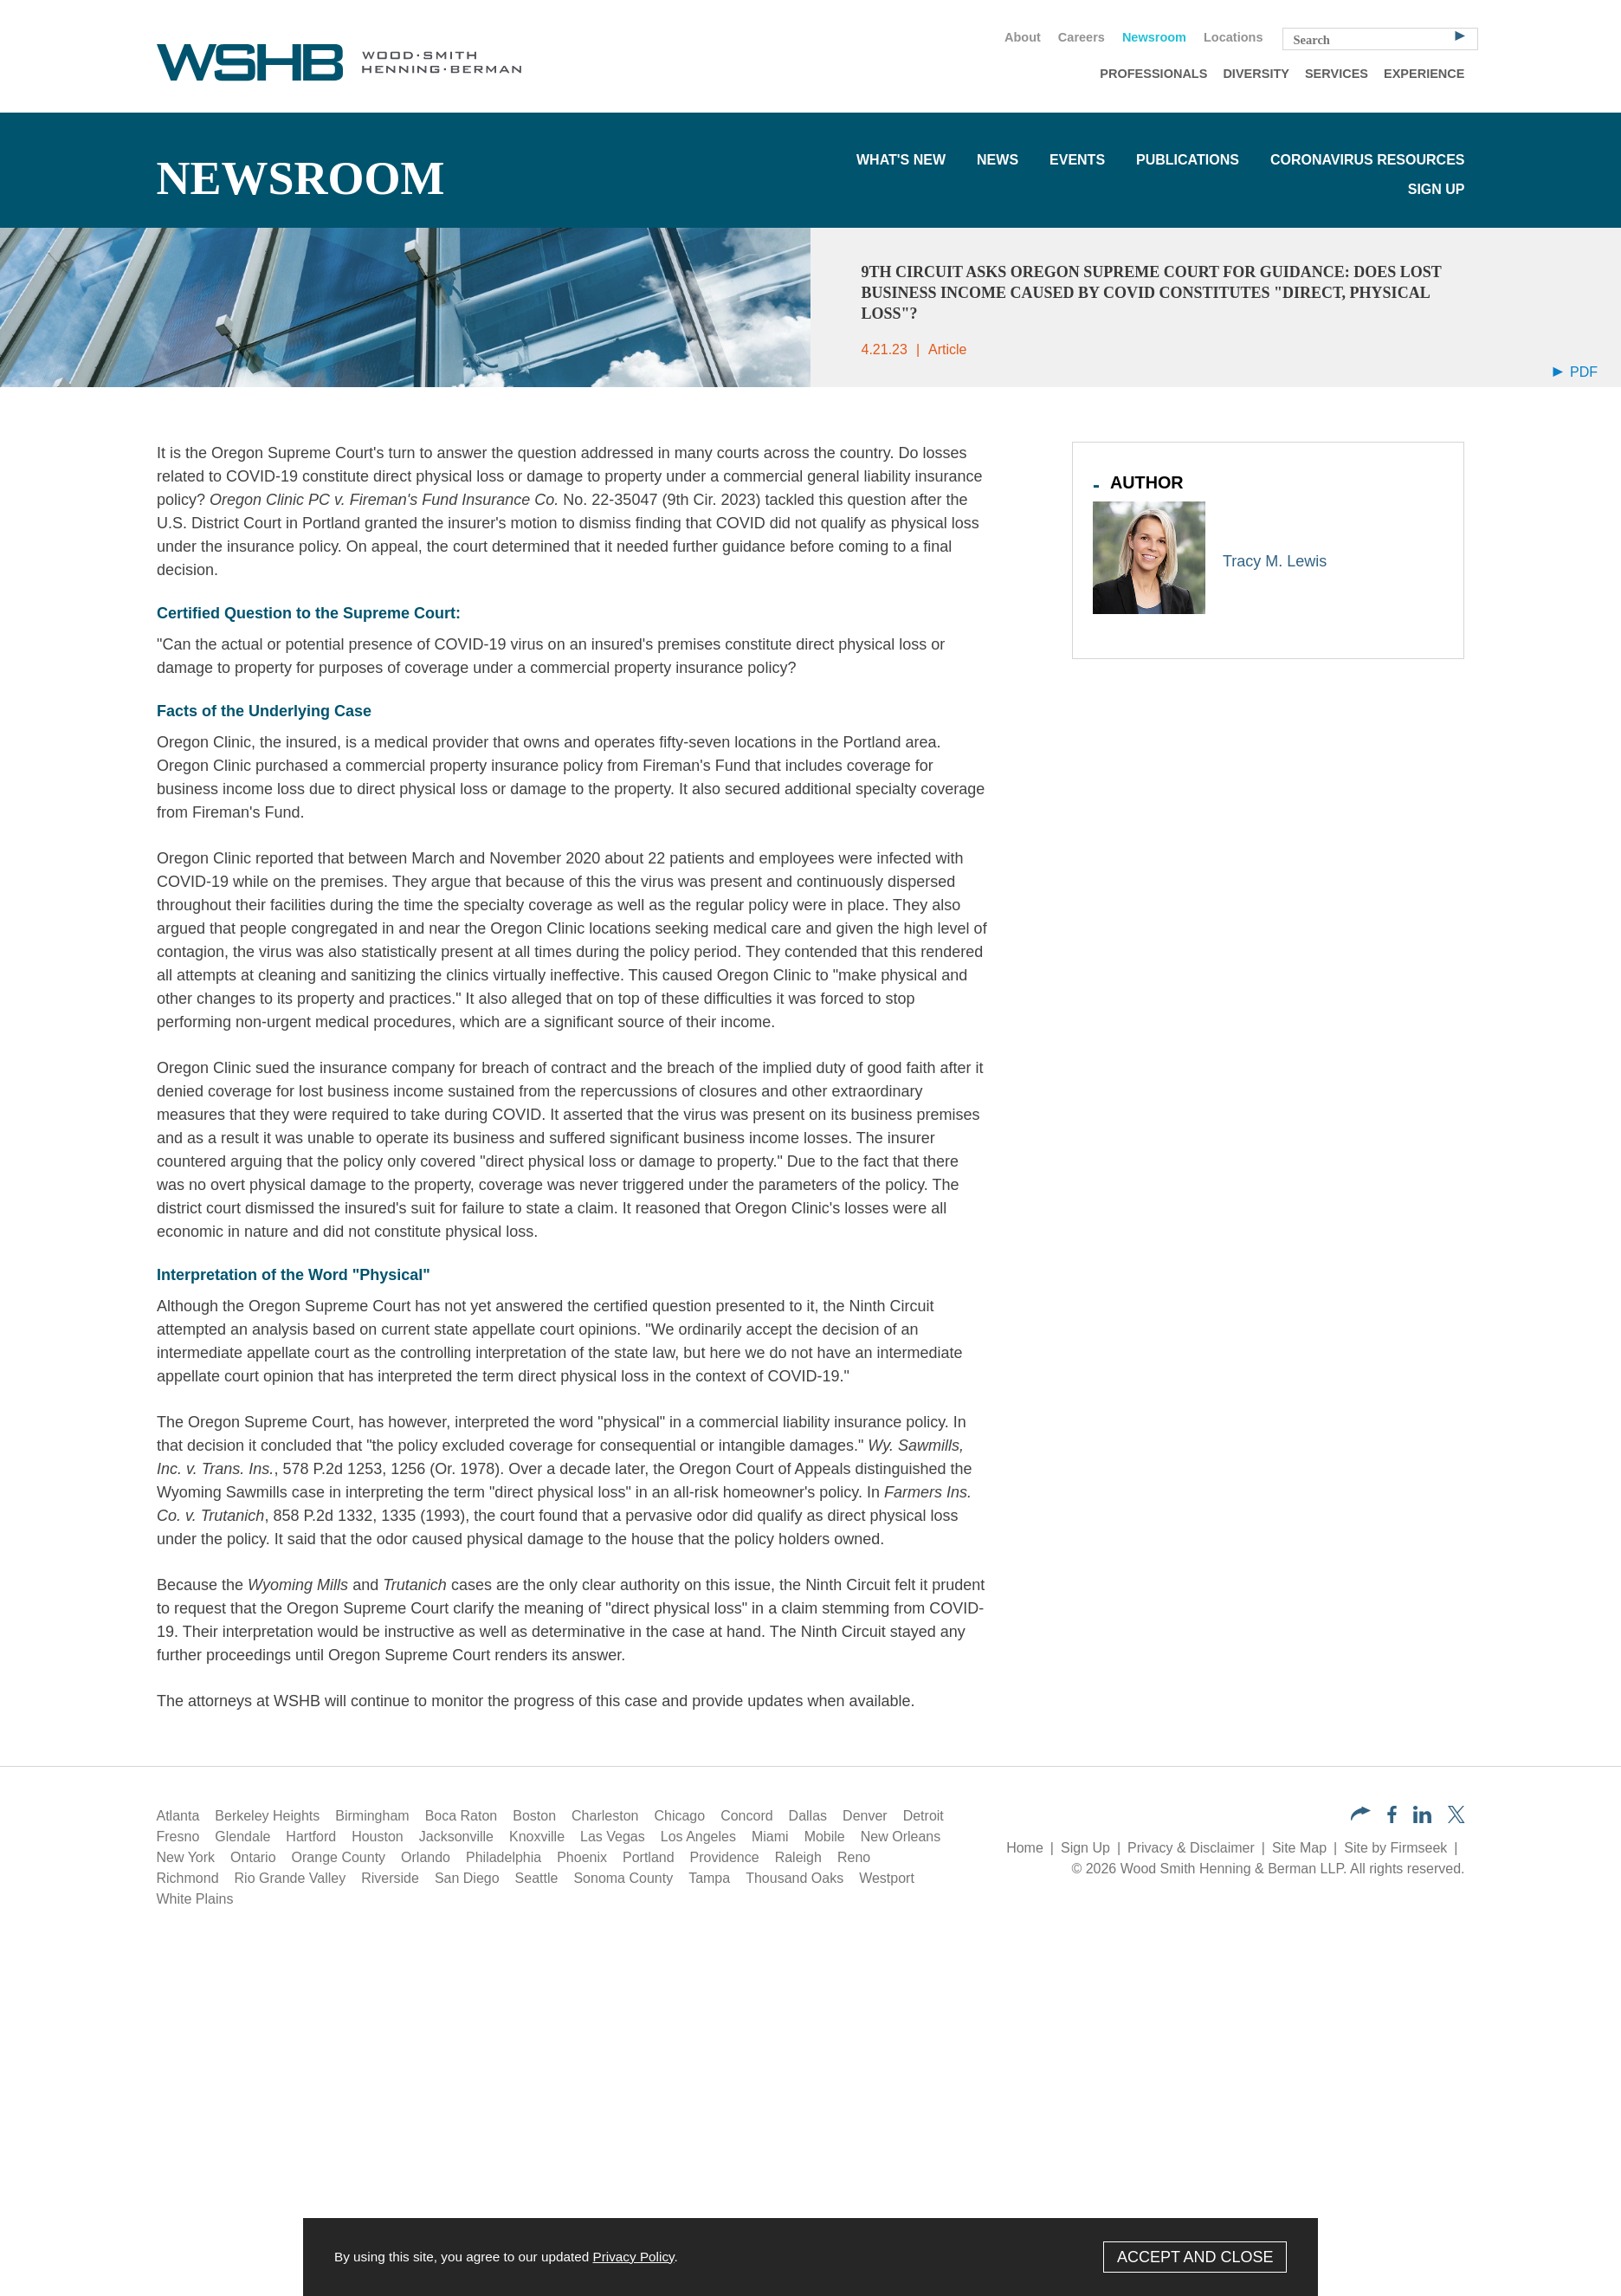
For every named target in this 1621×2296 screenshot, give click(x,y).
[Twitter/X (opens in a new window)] (1456, 1818)
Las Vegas (612, 1836)
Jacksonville (456, 1836)
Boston (534, 1815)
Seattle (537, 1878)
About (1022, 37)
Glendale (242, 1836)
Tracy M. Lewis (1275, 561)
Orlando (425, 1857)
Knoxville (537, 1836)
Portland (649, 1857)
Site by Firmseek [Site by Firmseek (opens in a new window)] (1395, 1847)
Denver (865, 1815)
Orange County (339, 1857)
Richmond (188, 1878)
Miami (770, 1836)
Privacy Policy (633, 2256)
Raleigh (798, 1857)
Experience (1424, 74)
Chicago (679, 1815)
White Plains (195, 1899)
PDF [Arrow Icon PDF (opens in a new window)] (1575, 372)
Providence (724, 1857)
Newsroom (1154, 37)
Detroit (923, 1815)
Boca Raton (461, 1815)
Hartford (311, 1836)
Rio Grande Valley (290, 1878)
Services (1336, 74)
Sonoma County (623, 1878)
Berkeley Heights (267, 1815)
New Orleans (900, 1836)
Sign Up (1436, 189)
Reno (853, 1857)
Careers (1081, 37)
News (997, 159)
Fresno (178, 1836)
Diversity (1256, 74)
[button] (1361, 1815)
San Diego (467, 1878)
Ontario (252, 1857)
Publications (1187, 159)
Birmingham (372, 1815)
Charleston (605, 1815)
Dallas (808, 1815)
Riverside (390, 1878)
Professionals (1153, 74)
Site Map (1299, 1847)
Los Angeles (698, 1836)
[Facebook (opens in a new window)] (1392, 1818)
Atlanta (178, 1815)
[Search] (1460, 35)
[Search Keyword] (1380, 39)
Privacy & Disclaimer (1191, 1847)
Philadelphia (503, 1857)
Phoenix (582, 1857)
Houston (378, 1836)
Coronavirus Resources (1367, 159)
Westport (886, 1878)
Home (1024, 1847)
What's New (901, 159)
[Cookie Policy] (810, 2257)
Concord (746, 1815)
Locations (1233, 37)
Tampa (709, 1878)
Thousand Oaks (794, 1878)
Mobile (824, 1836)
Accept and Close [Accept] (1195, 2257)
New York (186, 1857)
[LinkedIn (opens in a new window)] (1422, 1818)
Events (1077, 159)
